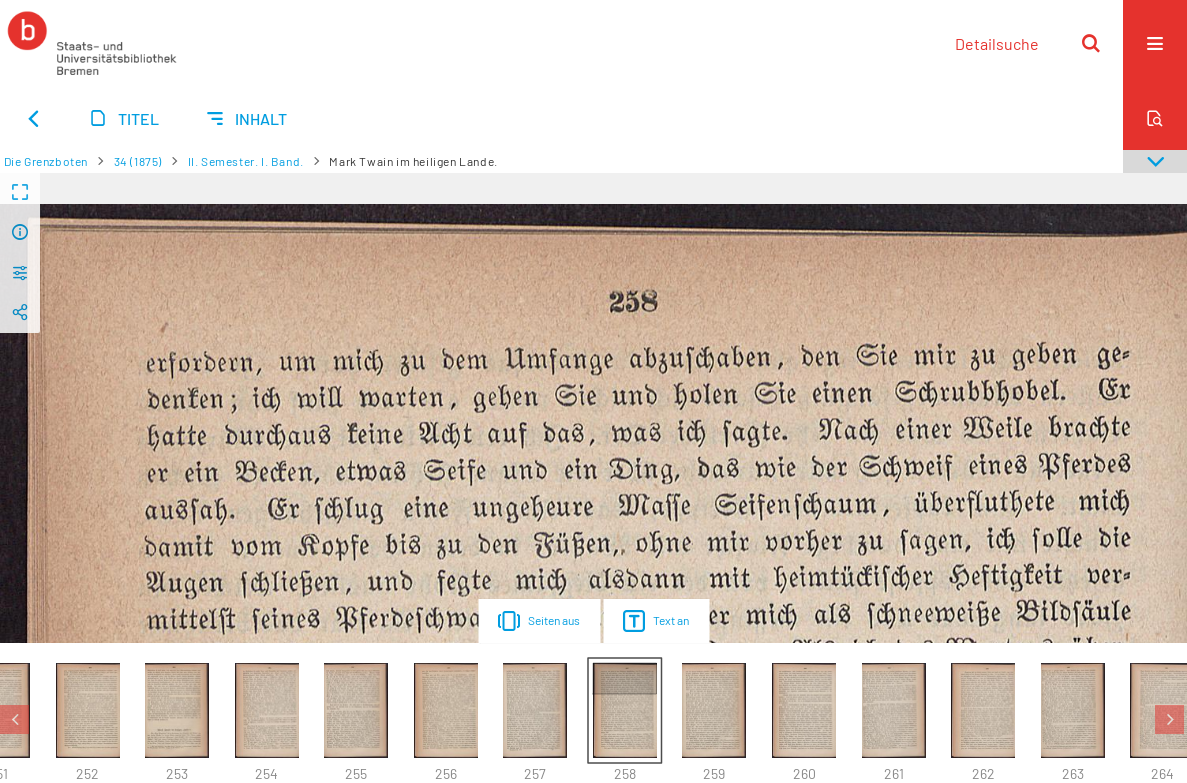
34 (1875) (138, 161)
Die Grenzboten (46, 161)
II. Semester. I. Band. (246, 161)
